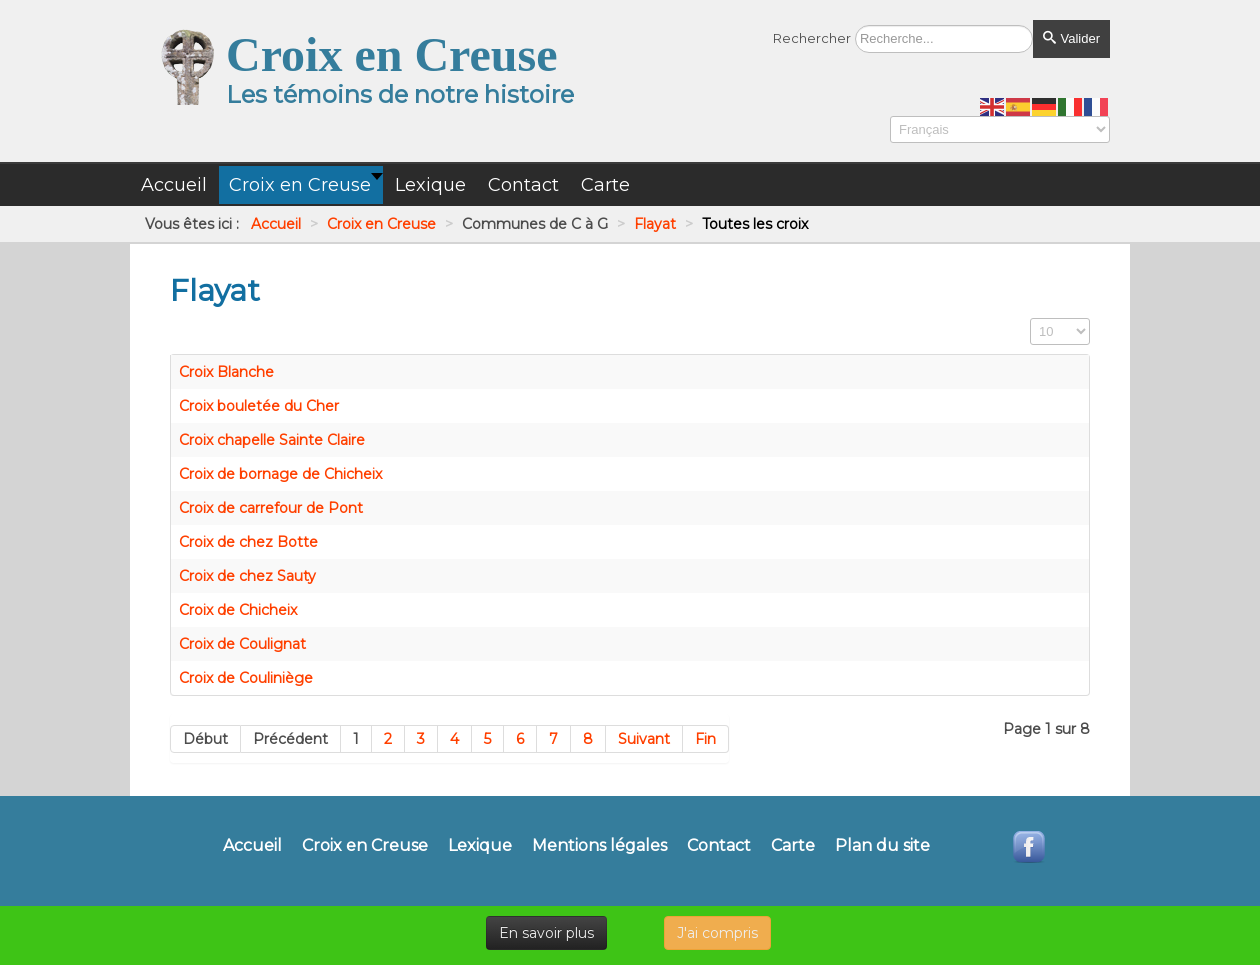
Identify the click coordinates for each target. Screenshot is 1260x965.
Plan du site (882, 846)
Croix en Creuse (365, 846)
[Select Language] (1000, 129)
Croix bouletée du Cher (259, 406)
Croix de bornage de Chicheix (280, 474)
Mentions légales (599, 846)
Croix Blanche (226, 372)
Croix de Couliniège (246, 678)
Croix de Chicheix (238, 610)
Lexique (480, 846)
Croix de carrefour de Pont (271, 508)
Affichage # (1030, 318)
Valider (1071, 38)
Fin (705, 739)
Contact (719, 846)
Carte (793, 846)
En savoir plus (546, 933)
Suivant (644, 739)
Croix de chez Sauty (247, 576)
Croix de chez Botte (248, 542)
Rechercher (812, 38)
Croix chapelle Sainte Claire (272, 440)
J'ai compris (717, 933)
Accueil (252, 846)
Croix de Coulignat (242, 644)
